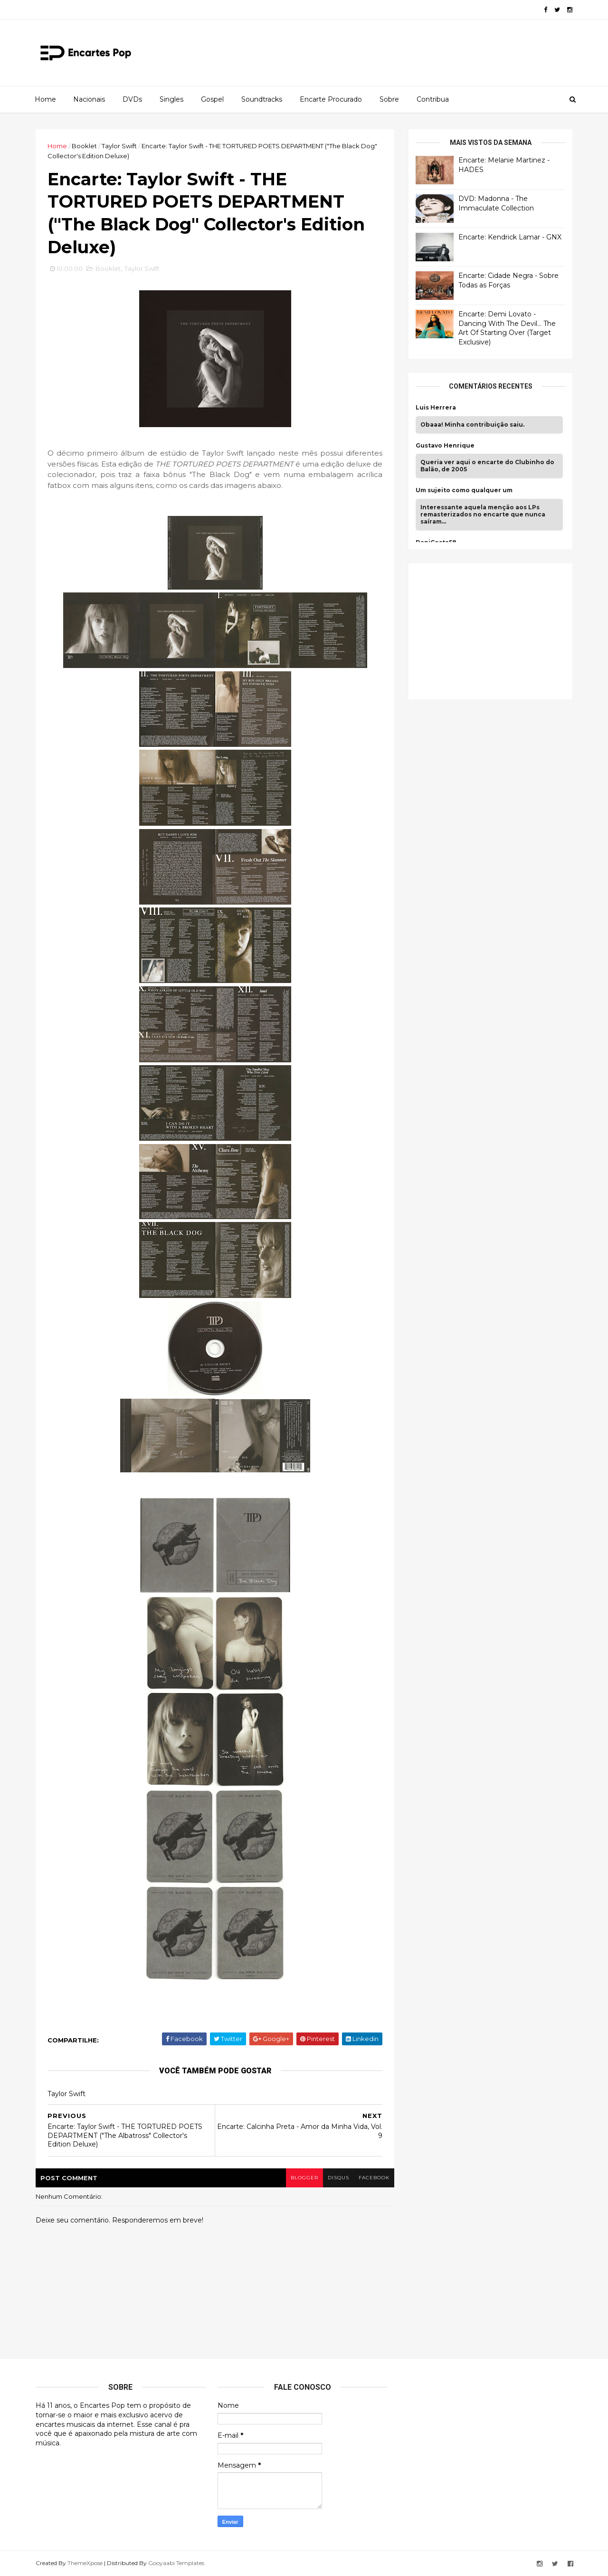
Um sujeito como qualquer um (464, 490)
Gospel (212, 99)
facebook (374, 2178)
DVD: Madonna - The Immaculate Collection (496, 203)
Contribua (433, 99)
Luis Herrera (436, 407)
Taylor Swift (119, 146)
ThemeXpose (85, 2562)
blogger (304, 2178)
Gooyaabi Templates (176, 2562)
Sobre (389, 99)
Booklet (84, 146)
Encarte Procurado (331, 99)
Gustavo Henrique (445, 445)
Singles (171, 99)
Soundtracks (261, 99)
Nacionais (89, 99)
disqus (338, 2178)
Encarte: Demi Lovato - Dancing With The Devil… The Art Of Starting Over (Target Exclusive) (507, 328)
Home (45, 99)
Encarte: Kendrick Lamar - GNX (509, 237)
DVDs (132, 99)
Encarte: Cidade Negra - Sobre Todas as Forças (508, 280)
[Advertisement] (487, 630)
